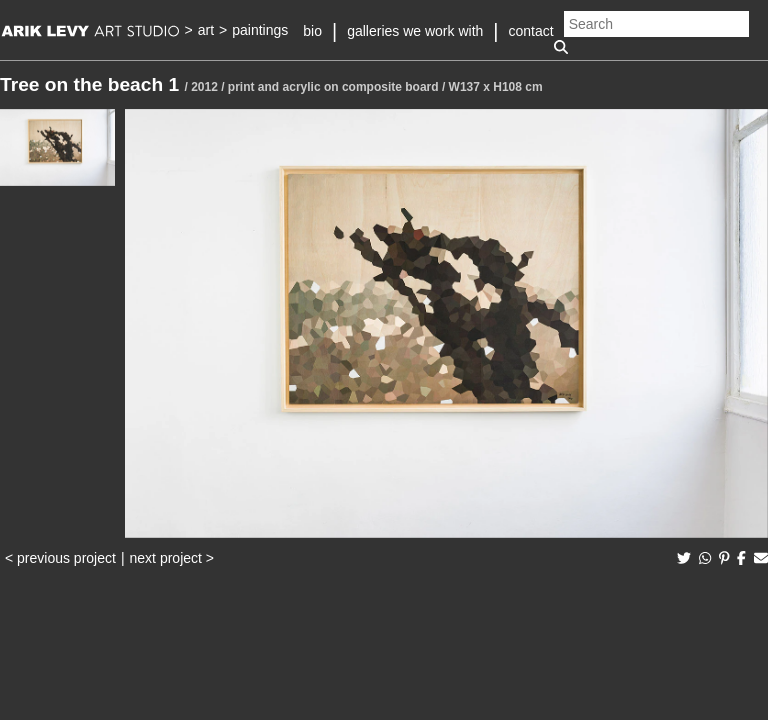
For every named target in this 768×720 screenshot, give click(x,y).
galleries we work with (415, 31)
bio (312, 31)
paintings (260, 30)
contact (531, 31)
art (206, 30)
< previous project (60, 558)
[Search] (656, 24)
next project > (172, 558)
